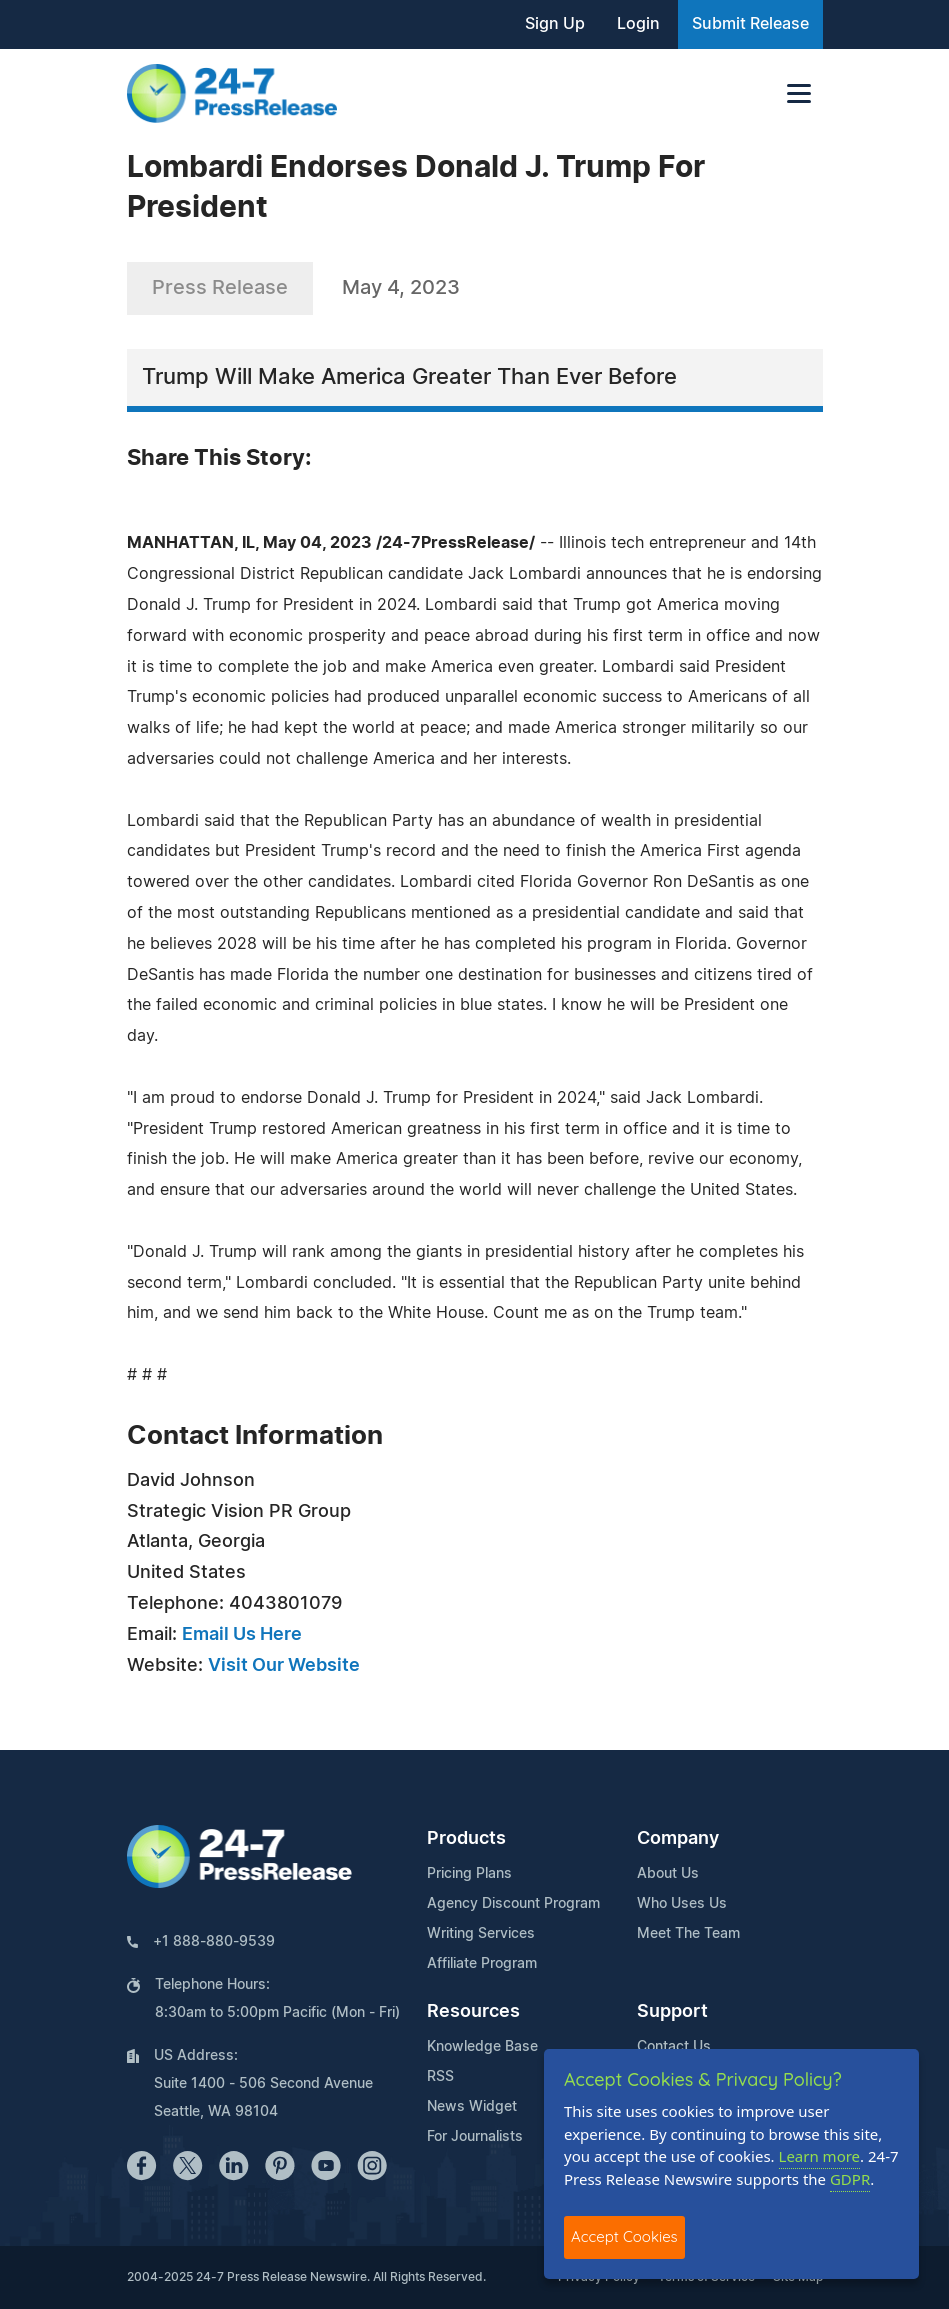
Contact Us (674, 2047)
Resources (473, 2012)
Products (466, 1839)
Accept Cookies (624, 2236)
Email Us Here (242, 1635)
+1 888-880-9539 (214, 1942)
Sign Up (555, 24)
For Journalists (475, 2137)
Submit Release (750, 24)
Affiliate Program (482, 1964)
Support (672, 2012)
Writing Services (481, 1934)
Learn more (820, 2156)
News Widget (472, 2107)
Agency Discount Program (513, 1904)
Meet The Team (688, 1934)
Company (678, 1839)
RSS (440, 2077)
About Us (668, 1874)
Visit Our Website (284, 1666)
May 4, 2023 (401, 288)
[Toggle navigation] (799, 93)
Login (638, 24)
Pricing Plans (469, 1874)
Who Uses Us (682, 1904)
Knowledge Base (482, 2047)
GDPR (850, 2179)
